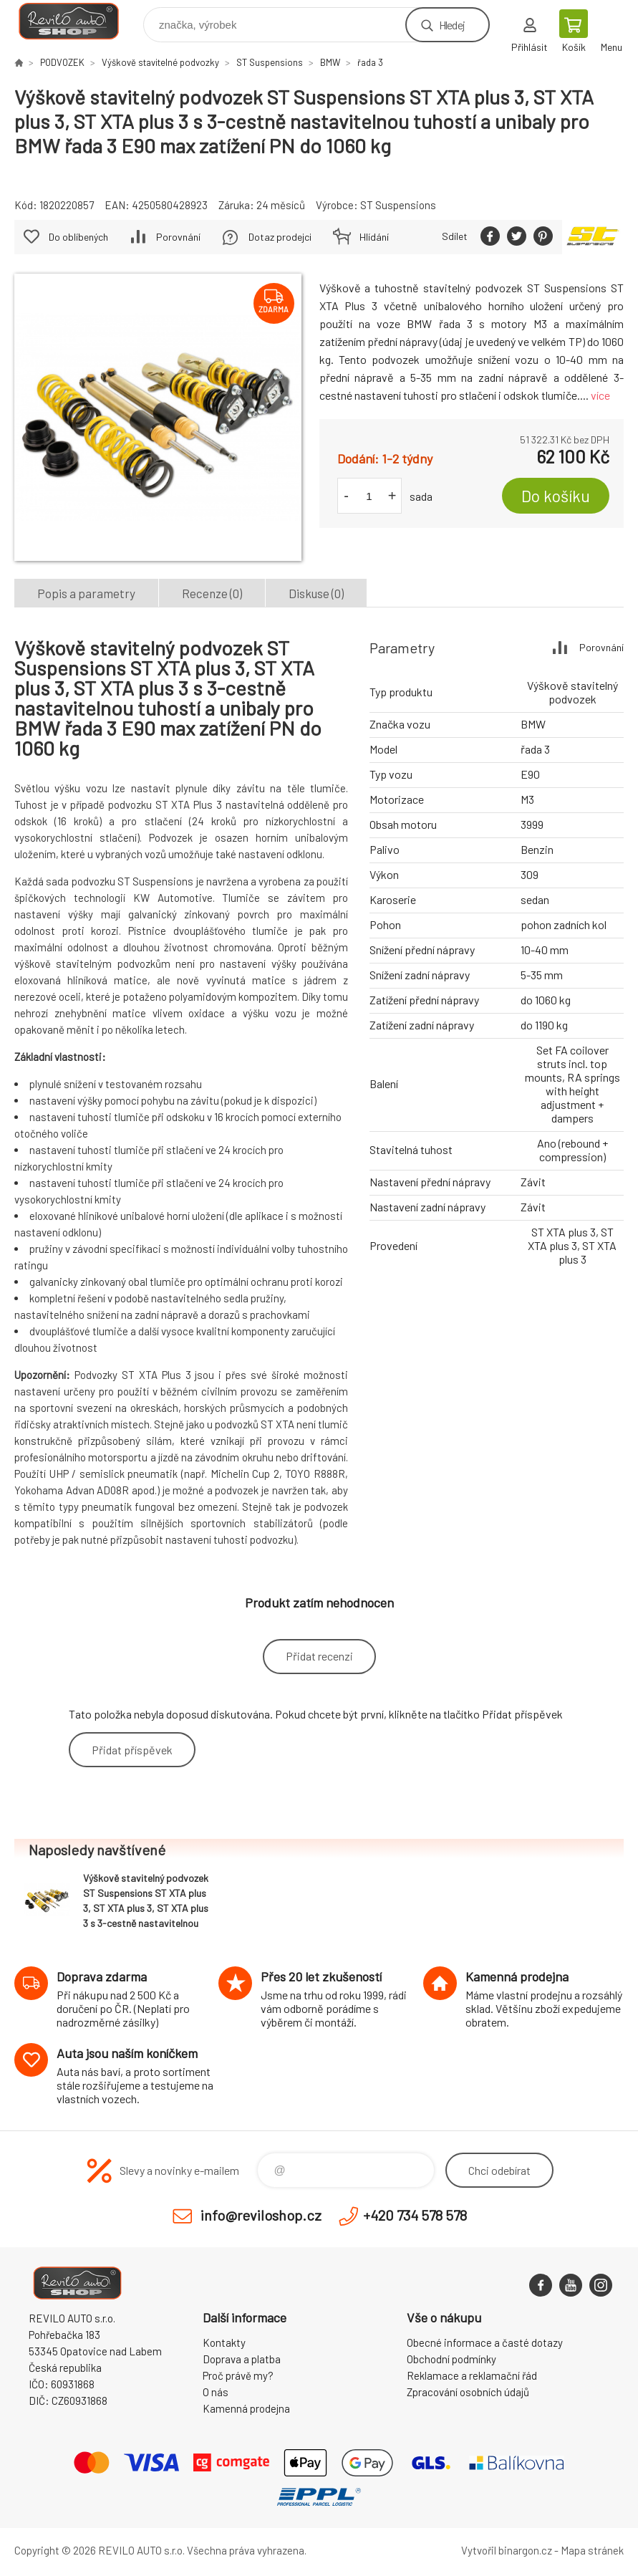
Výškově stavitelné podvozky (160, 62)
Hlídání (374, 237)
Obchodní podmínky (451, 2358)
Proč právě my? (238, 2375)
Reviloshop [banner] (77, 21)
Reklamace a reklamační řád (472, 2375)
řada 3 (370, 62)
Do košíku (555, 496)
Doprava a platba (242, 2358)
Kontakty (224, 2342)
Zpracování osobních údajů (468, 2391)
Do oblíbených (78, 237)
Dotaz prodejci (279, 237)
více (600, 395)
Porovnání (178, 237)
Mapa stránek (592, 2550)
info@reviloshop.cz (261, 2215)
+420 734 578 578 (415, 2215)
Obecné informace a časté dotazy (485, 2342)
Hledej (452, 25)
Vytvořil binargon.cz (506, 2550)
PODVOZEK (62, 62)
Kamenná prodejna (246, 2408)
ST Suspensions (269, 62)
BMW (330, 62)
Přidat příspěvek (132, 1749)
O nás (215, 2391)
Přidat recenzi (319, 1656)
